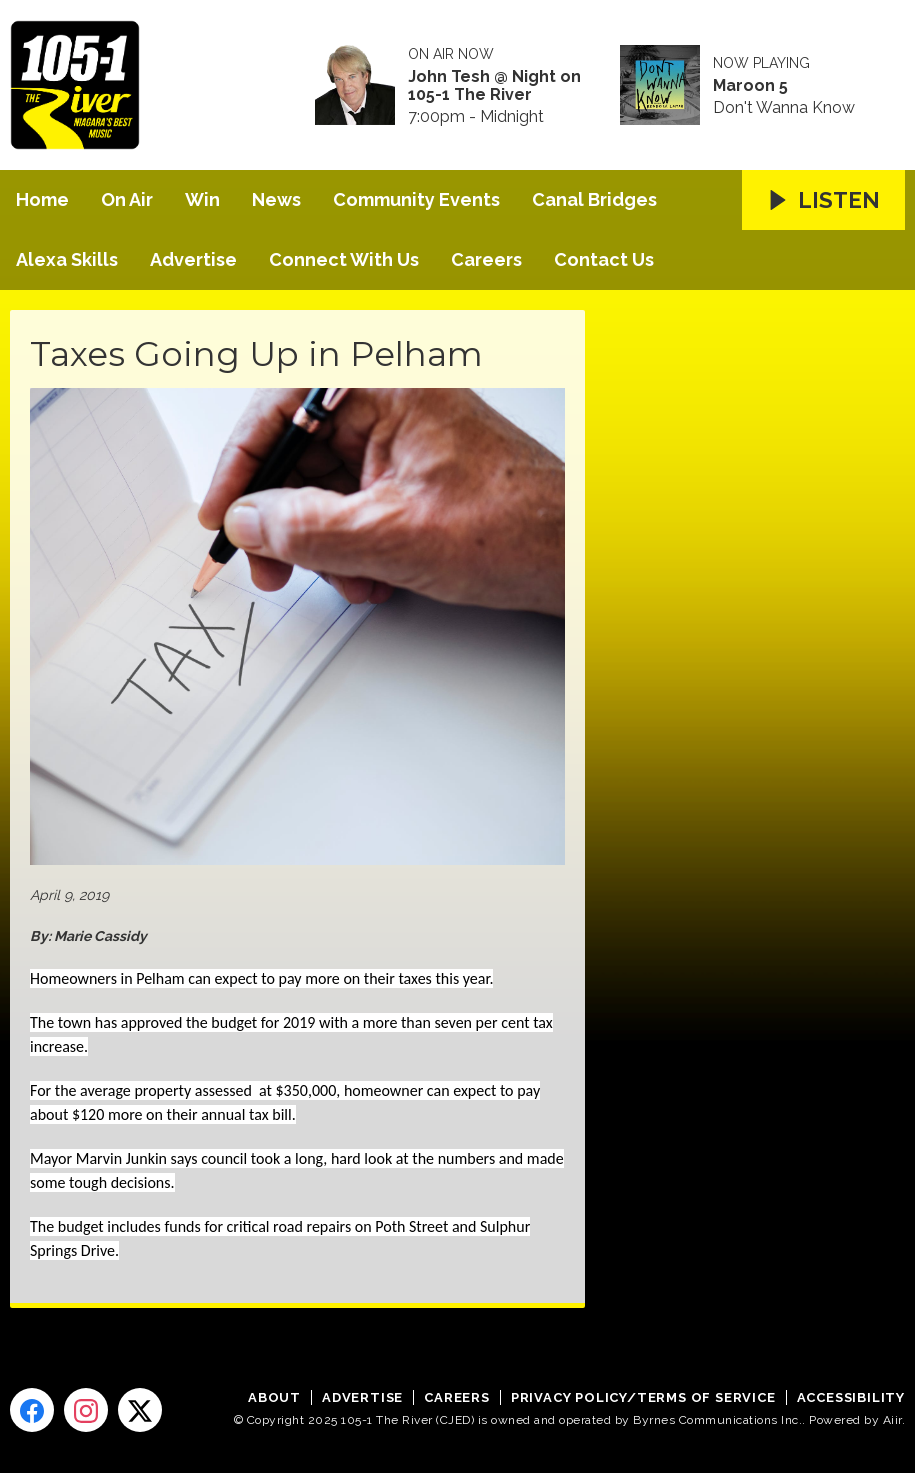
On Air (127, 199)
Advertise (193, 259)
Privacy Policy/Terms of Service (643, 1397)
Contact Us (604, 259)
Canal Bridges (594, 199)
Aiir (892, 1420)
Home (42, 199)
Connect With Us (344, 259)
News (276, 199)
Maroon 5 (750, 86)
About (274, 1397)
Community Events (416, 199)
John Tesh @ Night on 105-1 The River (494, 86)
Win (202, 199)
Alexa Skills (67, 259)
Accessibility (851, 1397)
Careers (486, 259)
